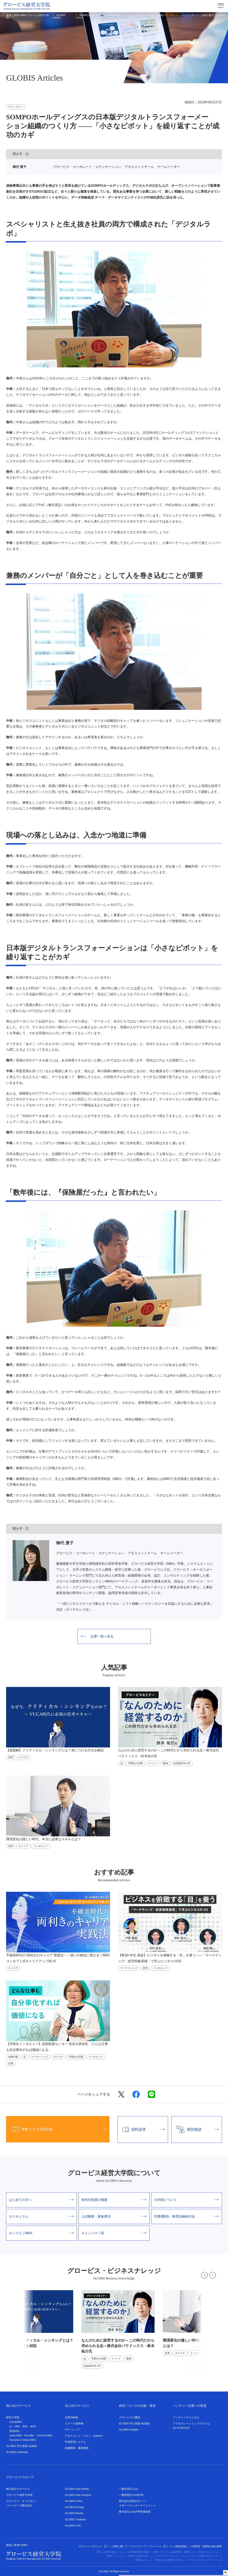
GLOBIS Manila (74, 2513)
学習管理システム (75, 2441)
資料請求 (141, 2129)
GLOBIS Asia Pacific (77, 2488)
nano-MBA (16, 2435)
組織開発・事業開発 (77, 2448)
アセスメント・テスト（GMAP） (84, 2435)
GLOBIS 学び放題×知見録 (21, 2446)
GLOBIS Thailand (75, 2519)
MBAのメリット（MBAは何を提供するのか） (160, 2560)
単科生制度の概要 (113, 2200)
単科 (25, 2426)
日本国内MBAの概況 (139, 2552)
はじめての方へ (41, 2200)
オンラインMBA (41, 2233)
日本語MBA (15, 2422)
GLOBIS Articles (59, 16)
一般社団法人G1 (128, 2488)
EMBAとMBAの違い (139, 2555)
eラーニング (72, 2429)
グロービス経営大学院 (19, 2494)
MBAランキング (115, 2555)
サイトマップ (138, 2546)
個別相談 (195, 2129)
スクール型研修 (74, 2423)
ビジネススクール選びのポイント (200, 2555)
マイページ (157, 2546)
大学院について (186, 2200)
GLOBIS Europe (74, 2507)
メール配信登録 (178, 2546)
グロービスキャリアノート (205, 2560)
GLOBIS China (73, 2501)
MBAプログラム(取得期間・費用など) (174, 2552)
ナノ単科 (15, 2426)
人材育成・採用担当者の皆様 (206, 2546)
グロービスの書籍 (129, 2417)
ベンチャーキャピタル (186, 2417)
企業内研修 (71, 2417)
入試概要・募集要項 (113, 2216)
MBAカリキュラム (208, 2552)
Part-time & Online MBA (22, 2440)
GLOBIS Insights (129, 2429)
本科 (32, 2426)
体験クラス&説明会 (56, 2129)
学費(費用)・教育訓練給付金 (186, 2216)
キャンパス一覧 (113, 2233)
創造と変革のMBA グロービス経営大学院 (28, 16)
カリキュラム (41, 2216)
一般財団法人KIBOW (131, 2494)
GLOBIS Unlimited (17, 2452)
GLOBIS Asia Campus (78, 2494)
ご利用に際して (119, 2546)
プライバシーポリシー (92, 2546)
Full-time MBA (44, 2435)
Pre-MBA (29, 2435)
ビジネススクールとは (166, 2555)
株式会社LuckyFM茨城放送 (135, 2511)
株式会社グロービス (18, 2488)
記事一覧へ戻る (97, 1636)
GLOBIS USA (73, 2525)
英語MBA (14, 2431)
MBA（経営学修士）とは (110, 2552)
